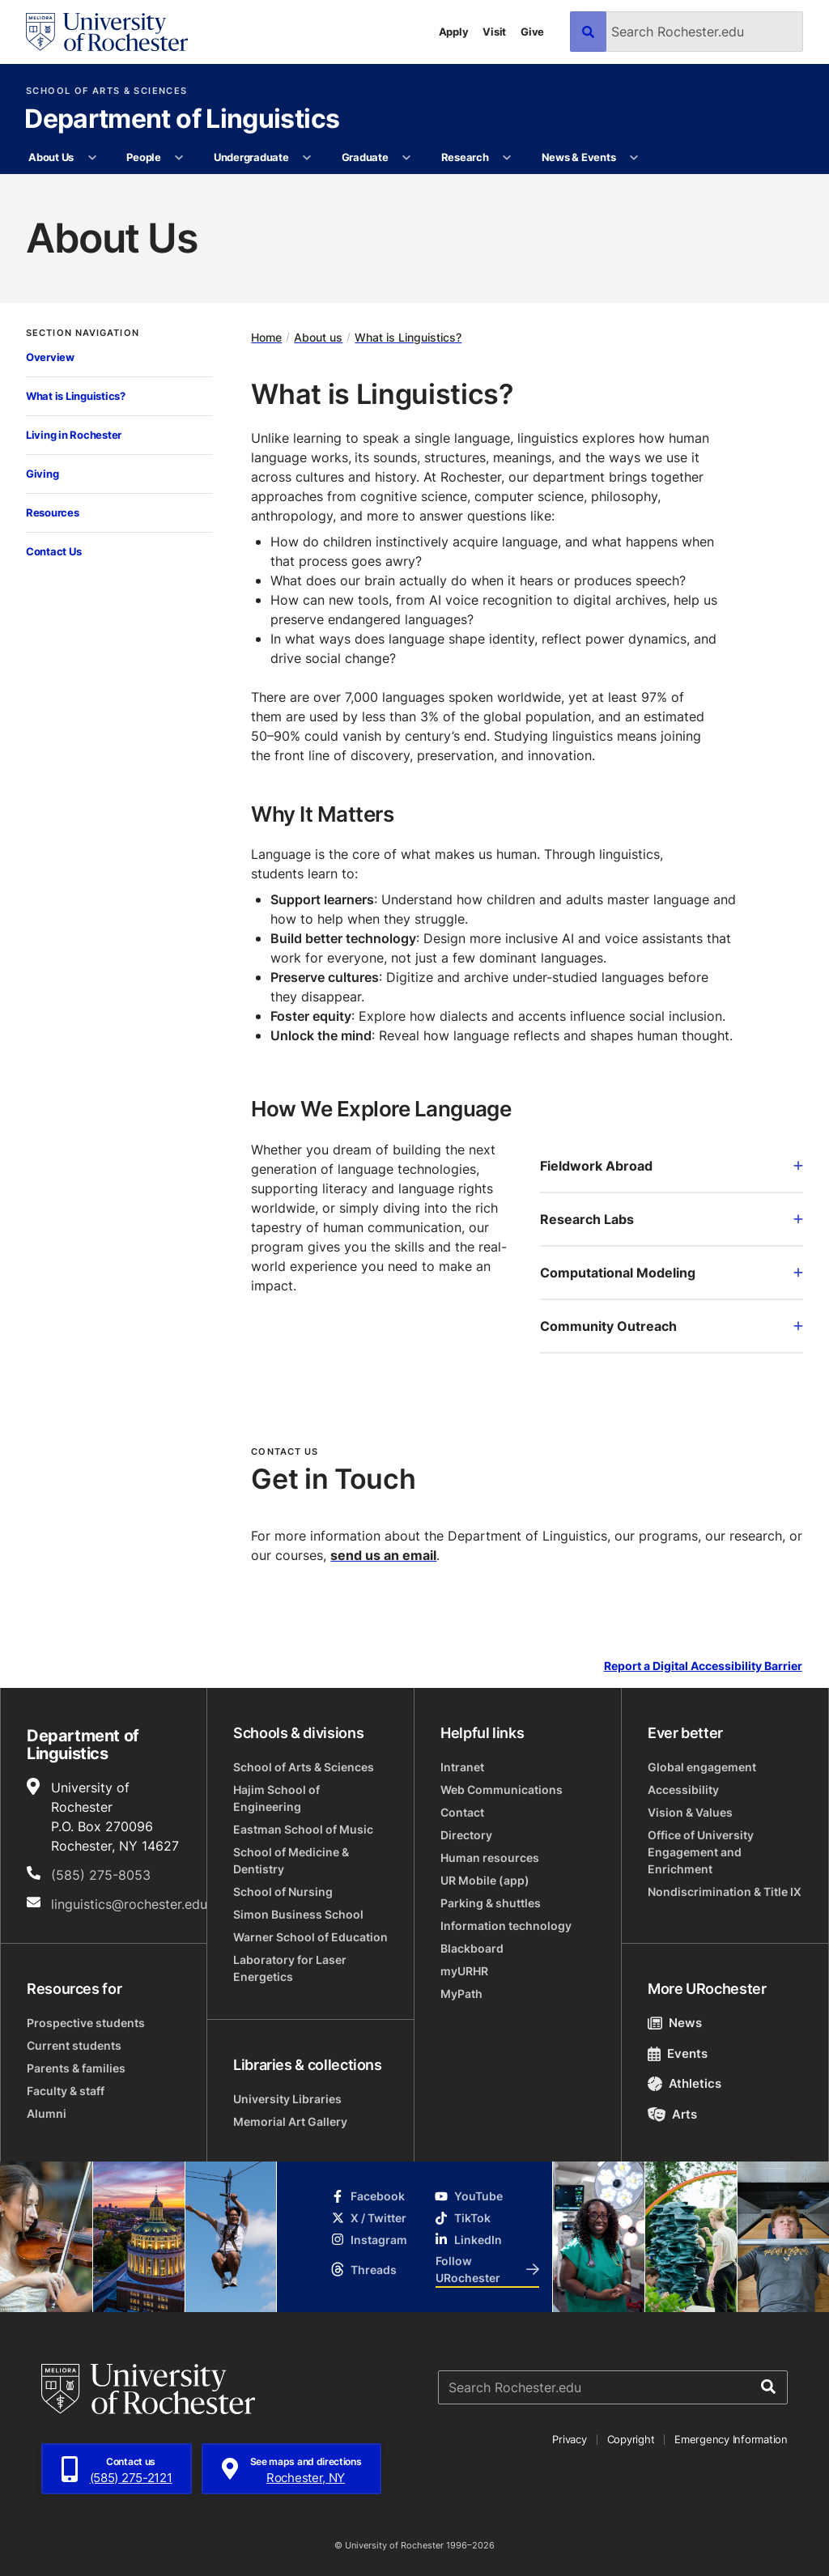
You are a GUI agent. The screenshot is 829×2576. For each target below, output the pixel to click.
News (675, 2022)
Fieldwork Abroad (671, 1166)
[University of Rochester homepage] (107, 32)
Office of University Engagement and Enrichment (701, 1852)
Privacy (569, 2439)
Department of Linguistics (181, 120)
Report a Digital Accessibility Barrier (703, 1666)
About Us (51, 157)
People (143, 157)
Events (678, 2053)
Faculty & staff (65, 2090)
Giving (42, 473)
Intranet (462, 1767)
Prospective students (86, 2022)
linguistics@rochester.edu (129, 1904)
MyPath (461, 1993)
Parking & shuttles (490, 1903)
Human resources (489, 1857)
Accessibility (683, 1789)
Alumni (46, 2113)
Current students (74, 2045)
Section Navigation (82, 333)
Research (465, 157)
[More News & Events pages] (634, 158)
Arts (672, 2114)
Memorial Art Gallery (290, 2121)
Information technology (506, 1925)
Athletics (684, 2083)
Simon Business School (298, 1914)
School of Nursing (283, 1891)
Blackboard (472, 1948)
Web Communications (501, 1789)
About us (318, 337)
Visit (494, 31)
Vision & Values (690, 1812)
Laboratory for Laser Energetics (289, 1968)
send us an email (383, 1555)
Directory (466, 1835)
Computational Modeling (671, 1273)
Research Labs (671, 1219)
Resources (52, 512)
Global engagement (702, 1767)
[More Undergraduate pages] (307, 158)
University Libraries (287, 2098)
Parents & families (76, 2068)
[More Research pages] (507, 158)
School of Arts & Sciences (106, 91)
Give (532, 31)
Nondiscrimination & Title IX (724, 1891)
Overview (50, 357)
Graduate (365, 157)
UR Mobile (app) (484, 1880)
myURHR (464, 1971)
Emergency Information (731, 2439)
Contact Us (53, 551)
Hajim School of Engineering (276, 1798)
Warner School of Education (310, 1937)
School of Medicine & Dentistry (291, 1860)
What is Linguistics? (75, 396)
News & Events (579, 157)
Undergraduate (251, 157)
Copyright (631, 2439)
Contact (462, 1812)
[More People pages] (179, 158)
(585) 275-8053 (101, 1875)
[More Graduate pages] (406, 158)
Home (266, 337)
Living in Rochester (73, 434)
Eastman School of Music (303, 1829)
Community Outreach (671, 1326)
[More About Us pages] (92, 158)
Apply (454, 31)
